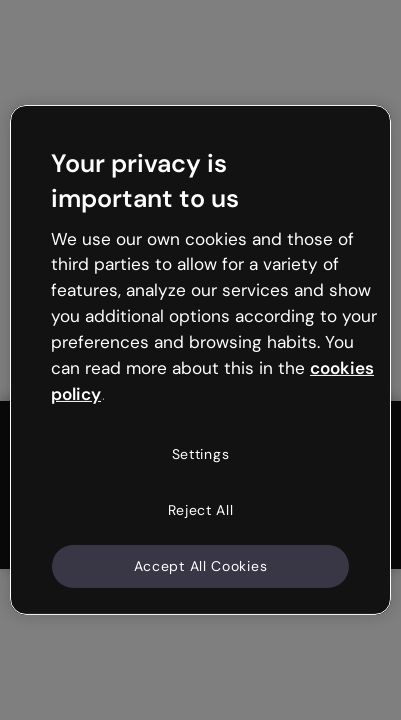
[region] (200, 360)
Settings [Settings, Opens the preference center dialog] (201, 454)
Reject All (201, 510)
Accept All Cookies (201, 565)
